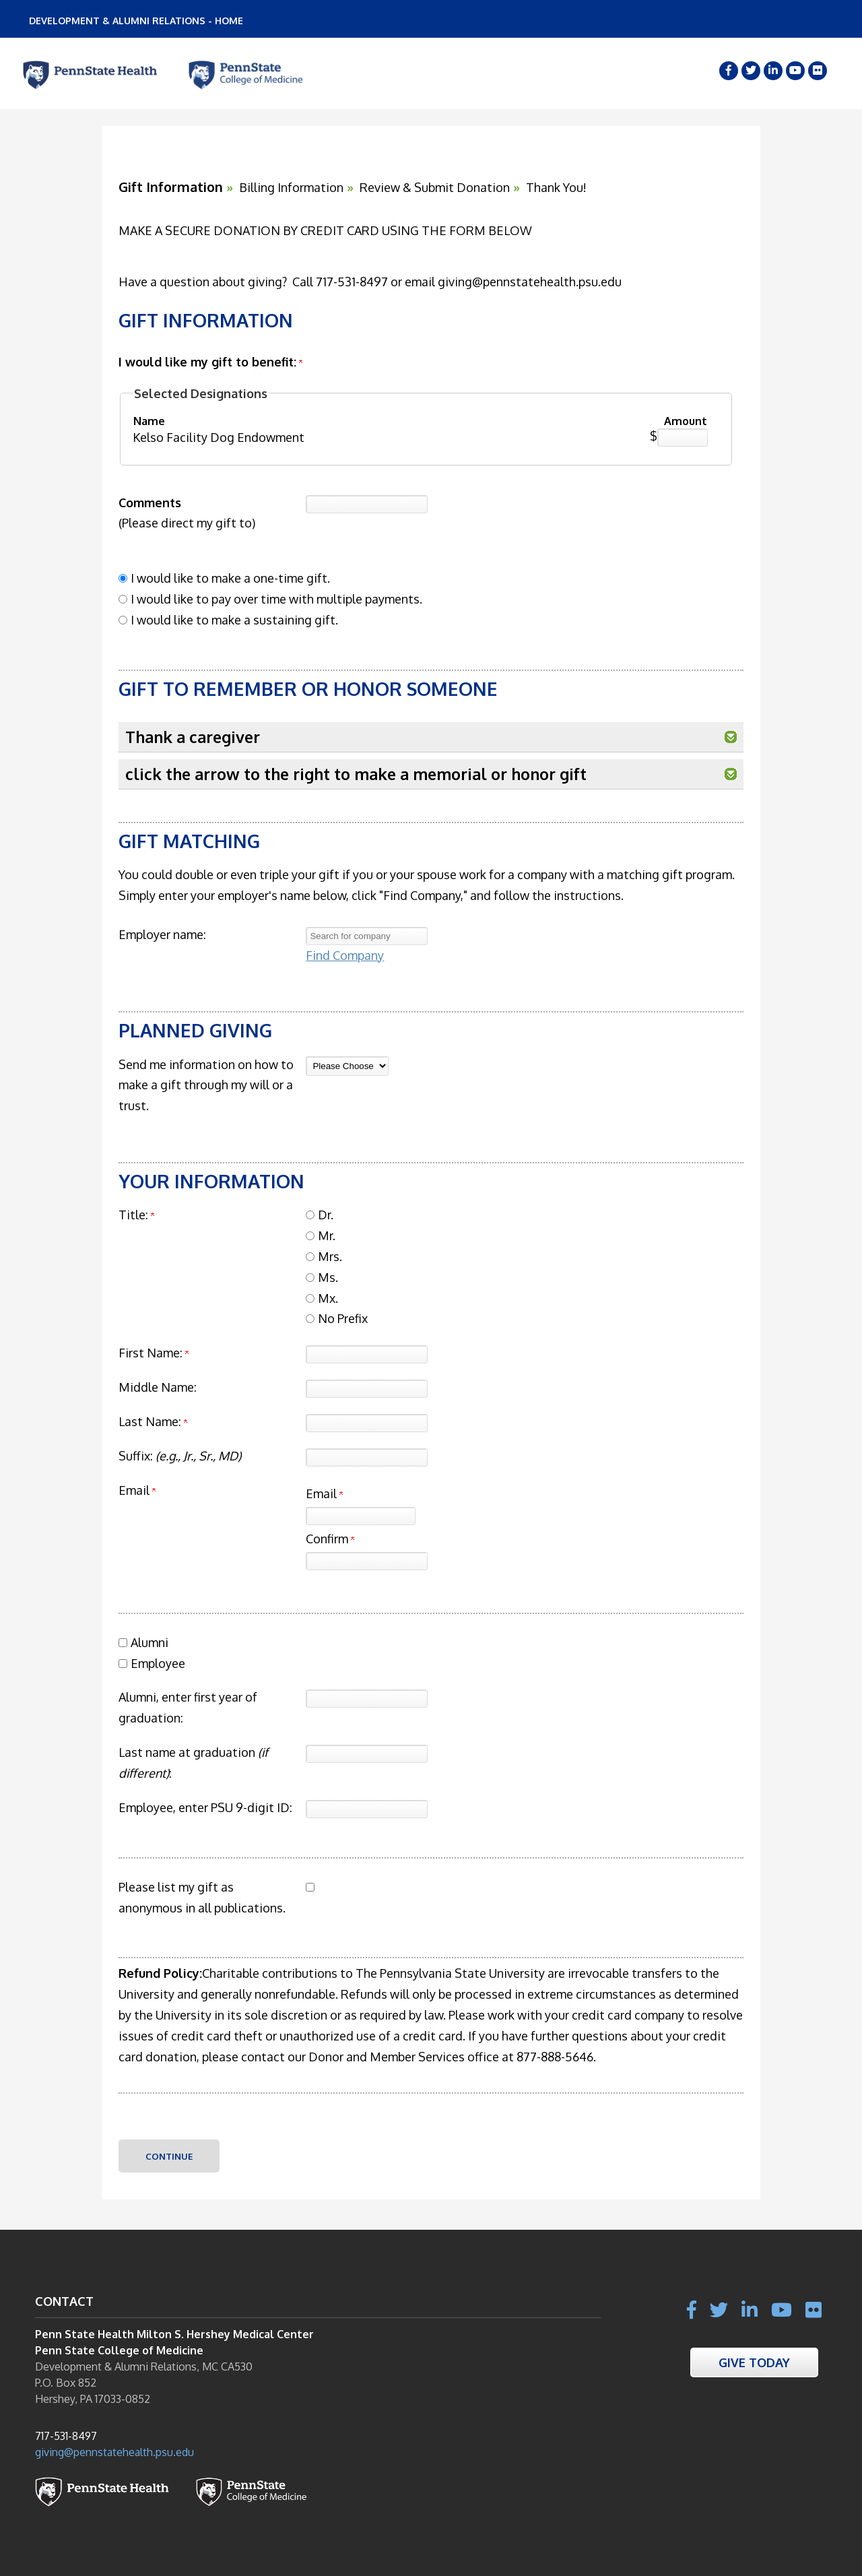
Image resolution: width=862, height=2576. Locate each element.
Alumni (149, 1642)
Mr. (326, 1235)
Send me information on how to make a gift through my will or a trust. (206, 1085)
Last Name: (150, 1421)
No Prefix (343, 1318)
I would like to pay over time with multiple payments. (276, 598)
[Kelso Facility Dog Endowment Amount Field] (682, 437)
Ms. (328, 1277)
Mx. (328, 1298)
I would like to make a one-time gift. (230, 578)
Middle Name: (158, 1387)
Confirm (330, 1538)
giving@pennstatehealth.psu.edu (114, 2452)
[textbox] (367, 936)
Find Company (345, 955)
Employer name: (162, 934)
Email (324, 1493)
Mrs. (330, 1256)
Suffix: (180, 1455)
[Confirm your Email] (367, 1561)
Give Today (754, 2362)
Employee (158, 1663)
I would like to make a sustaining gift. (234, 619)
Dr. (325, 1214)
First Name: (151, 1352)
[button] (731, 737)
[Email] (361, 1516)
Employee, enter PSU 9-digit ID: (205, 1807)
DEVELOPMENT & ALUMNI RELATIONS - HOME (136, 20)
